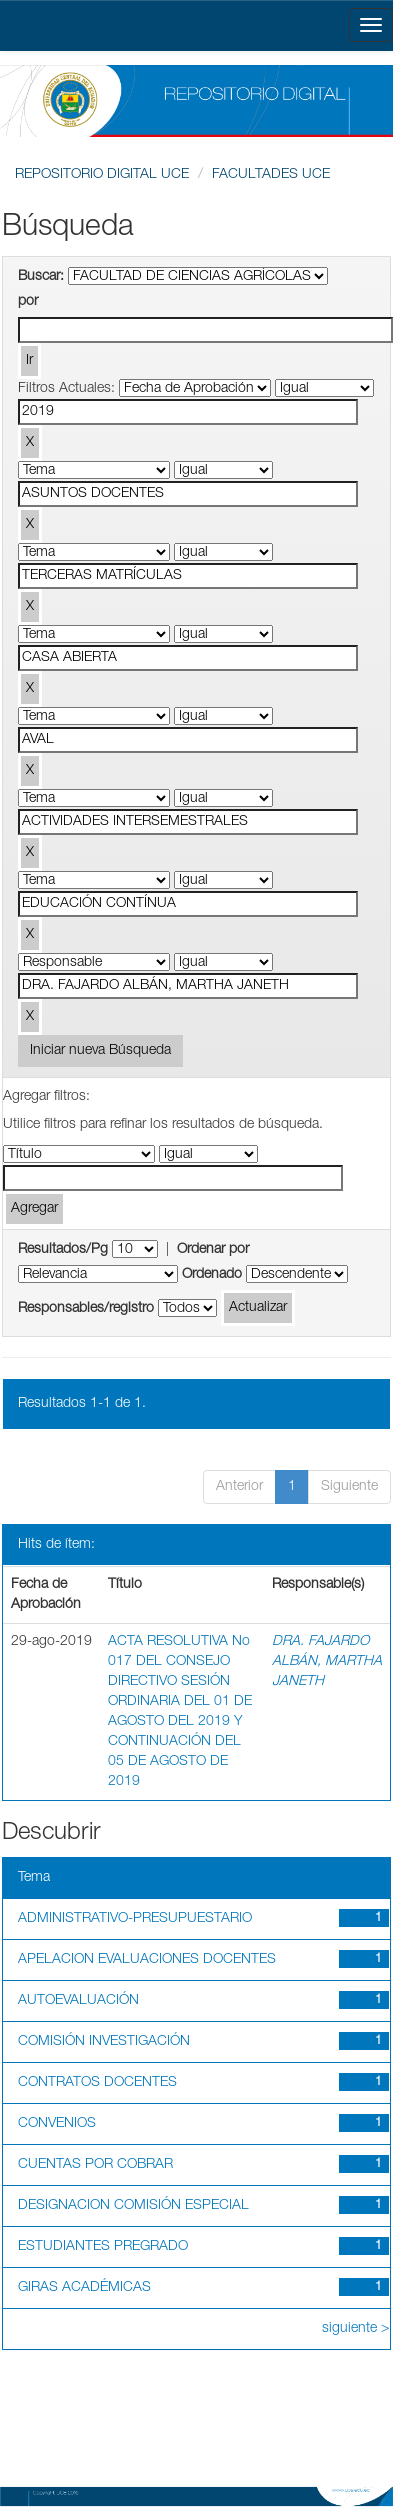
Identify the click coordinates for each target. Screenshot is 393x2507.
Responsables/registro (86, 1309)
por (28, 302)
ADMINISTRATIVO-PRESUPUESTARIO (135, 1919)
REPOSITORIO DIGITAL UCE (102, 175)
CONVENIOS (57, 2124)
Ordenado (212, 1275)
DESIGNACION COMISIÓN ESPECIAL (133, 2206)
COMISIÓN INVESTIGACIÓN (104, 2042)
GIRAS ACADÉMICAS (84, 2288)
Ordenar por (213, 1250)
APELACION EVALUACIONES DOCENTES (147, 1960)
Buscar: (41, 277)
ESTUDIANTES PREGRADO (103, 2247)
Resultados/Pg (63, 1250)
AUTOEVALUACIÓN (78, 2001)
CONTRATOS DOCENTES (97, 2083)
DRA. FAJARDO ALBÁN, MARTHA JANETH (327, 1662)
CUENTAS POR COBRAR (95, 2165)
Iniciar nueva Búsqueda (100, 1051)
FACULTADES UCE (271, 175)
